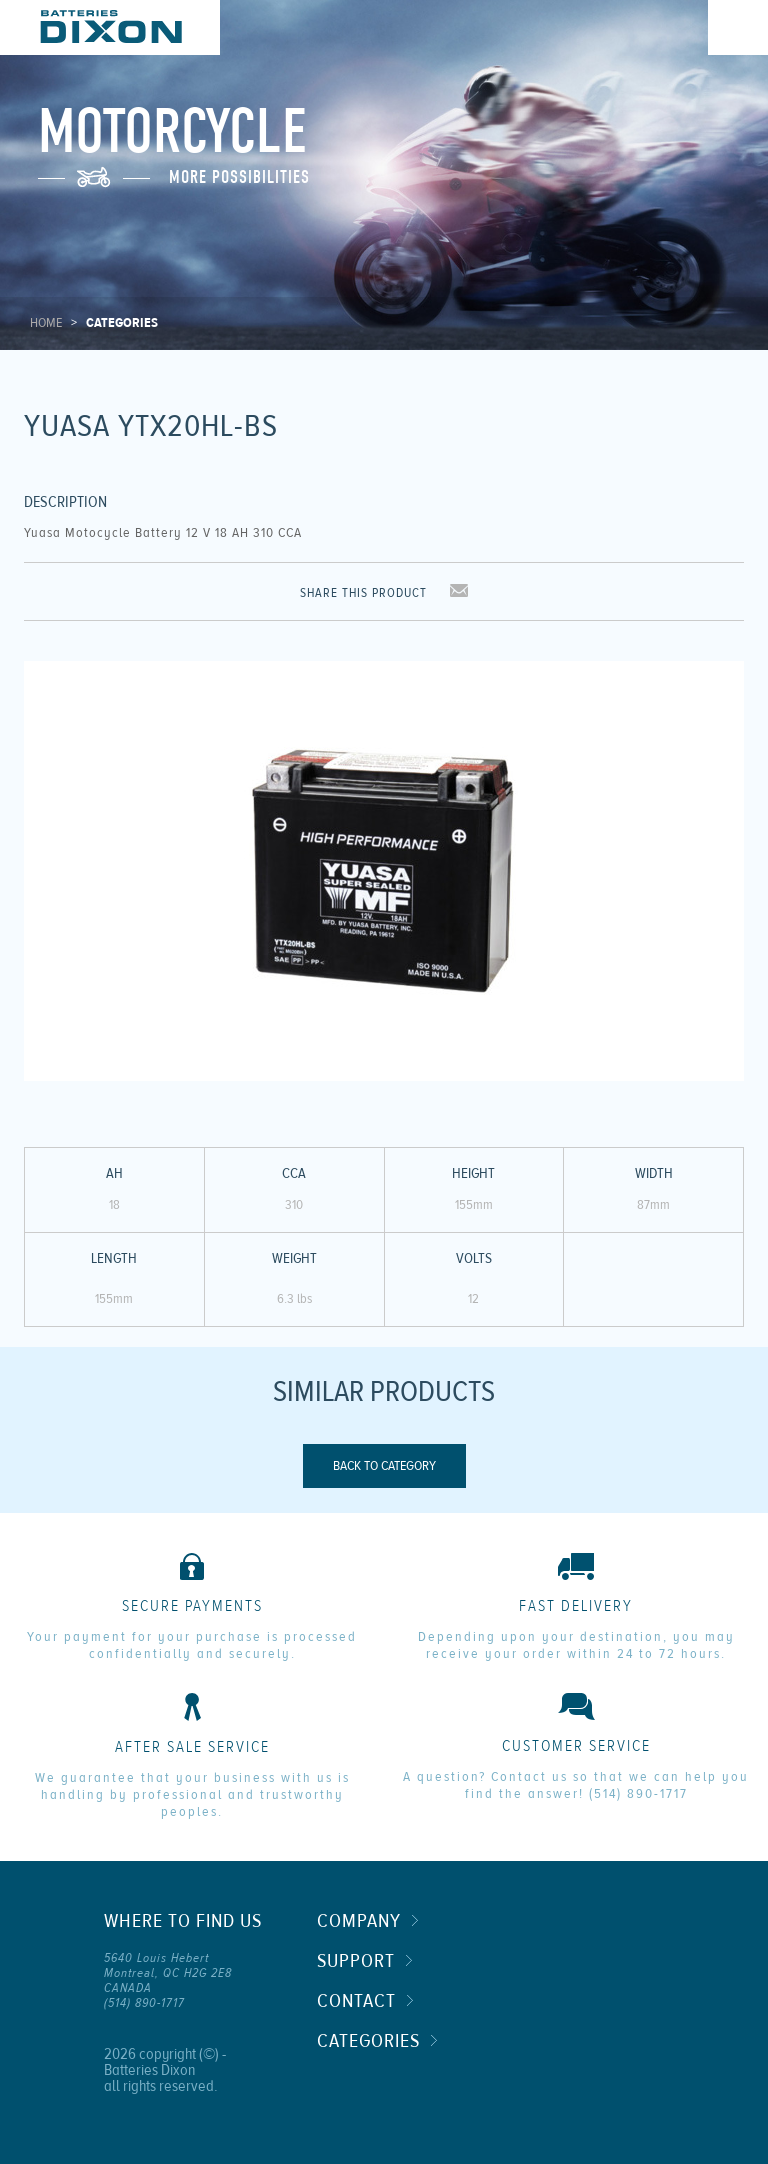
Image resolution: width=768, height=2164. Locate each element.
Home (46, 323)
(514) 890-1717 (638, 1794)
